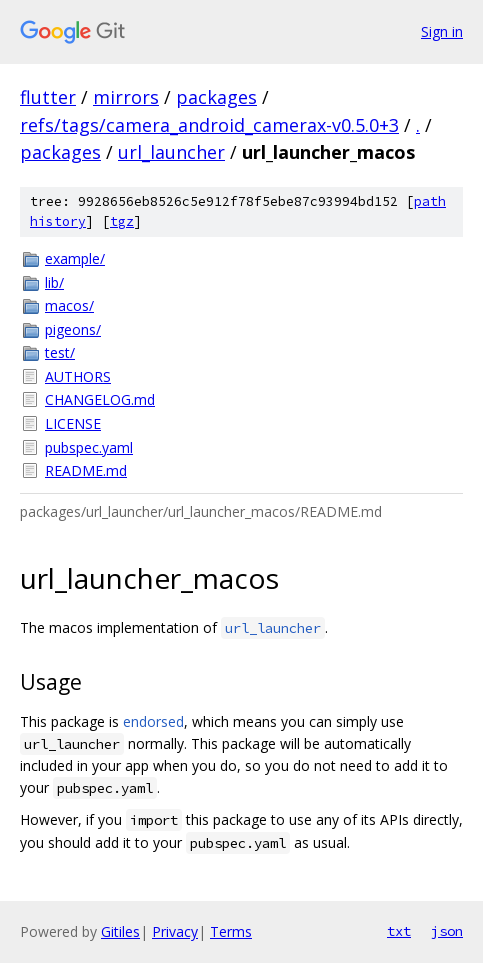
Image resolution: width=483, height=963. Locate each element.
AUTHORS (78, 376)
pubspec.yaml (89, 447)
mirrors (126, 97)
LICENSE (73, 423)
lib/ (54, 282)
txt (399, 931)
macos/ (69, 305)
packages (216, 97)
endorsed (153, 721)
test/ (60, 352)
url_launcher (171, 152)
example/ (75, 258)
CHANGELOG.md (100, 399)
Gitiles (120, 931)
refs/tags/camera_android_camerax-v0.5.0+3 (209, 125)
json (447, 931)
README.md (86, 470)
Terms (231, 931)
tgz (122, 221)
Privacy (175, 931)
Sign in (442, 31)
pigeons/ (73, 329)
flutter (48, 97)
